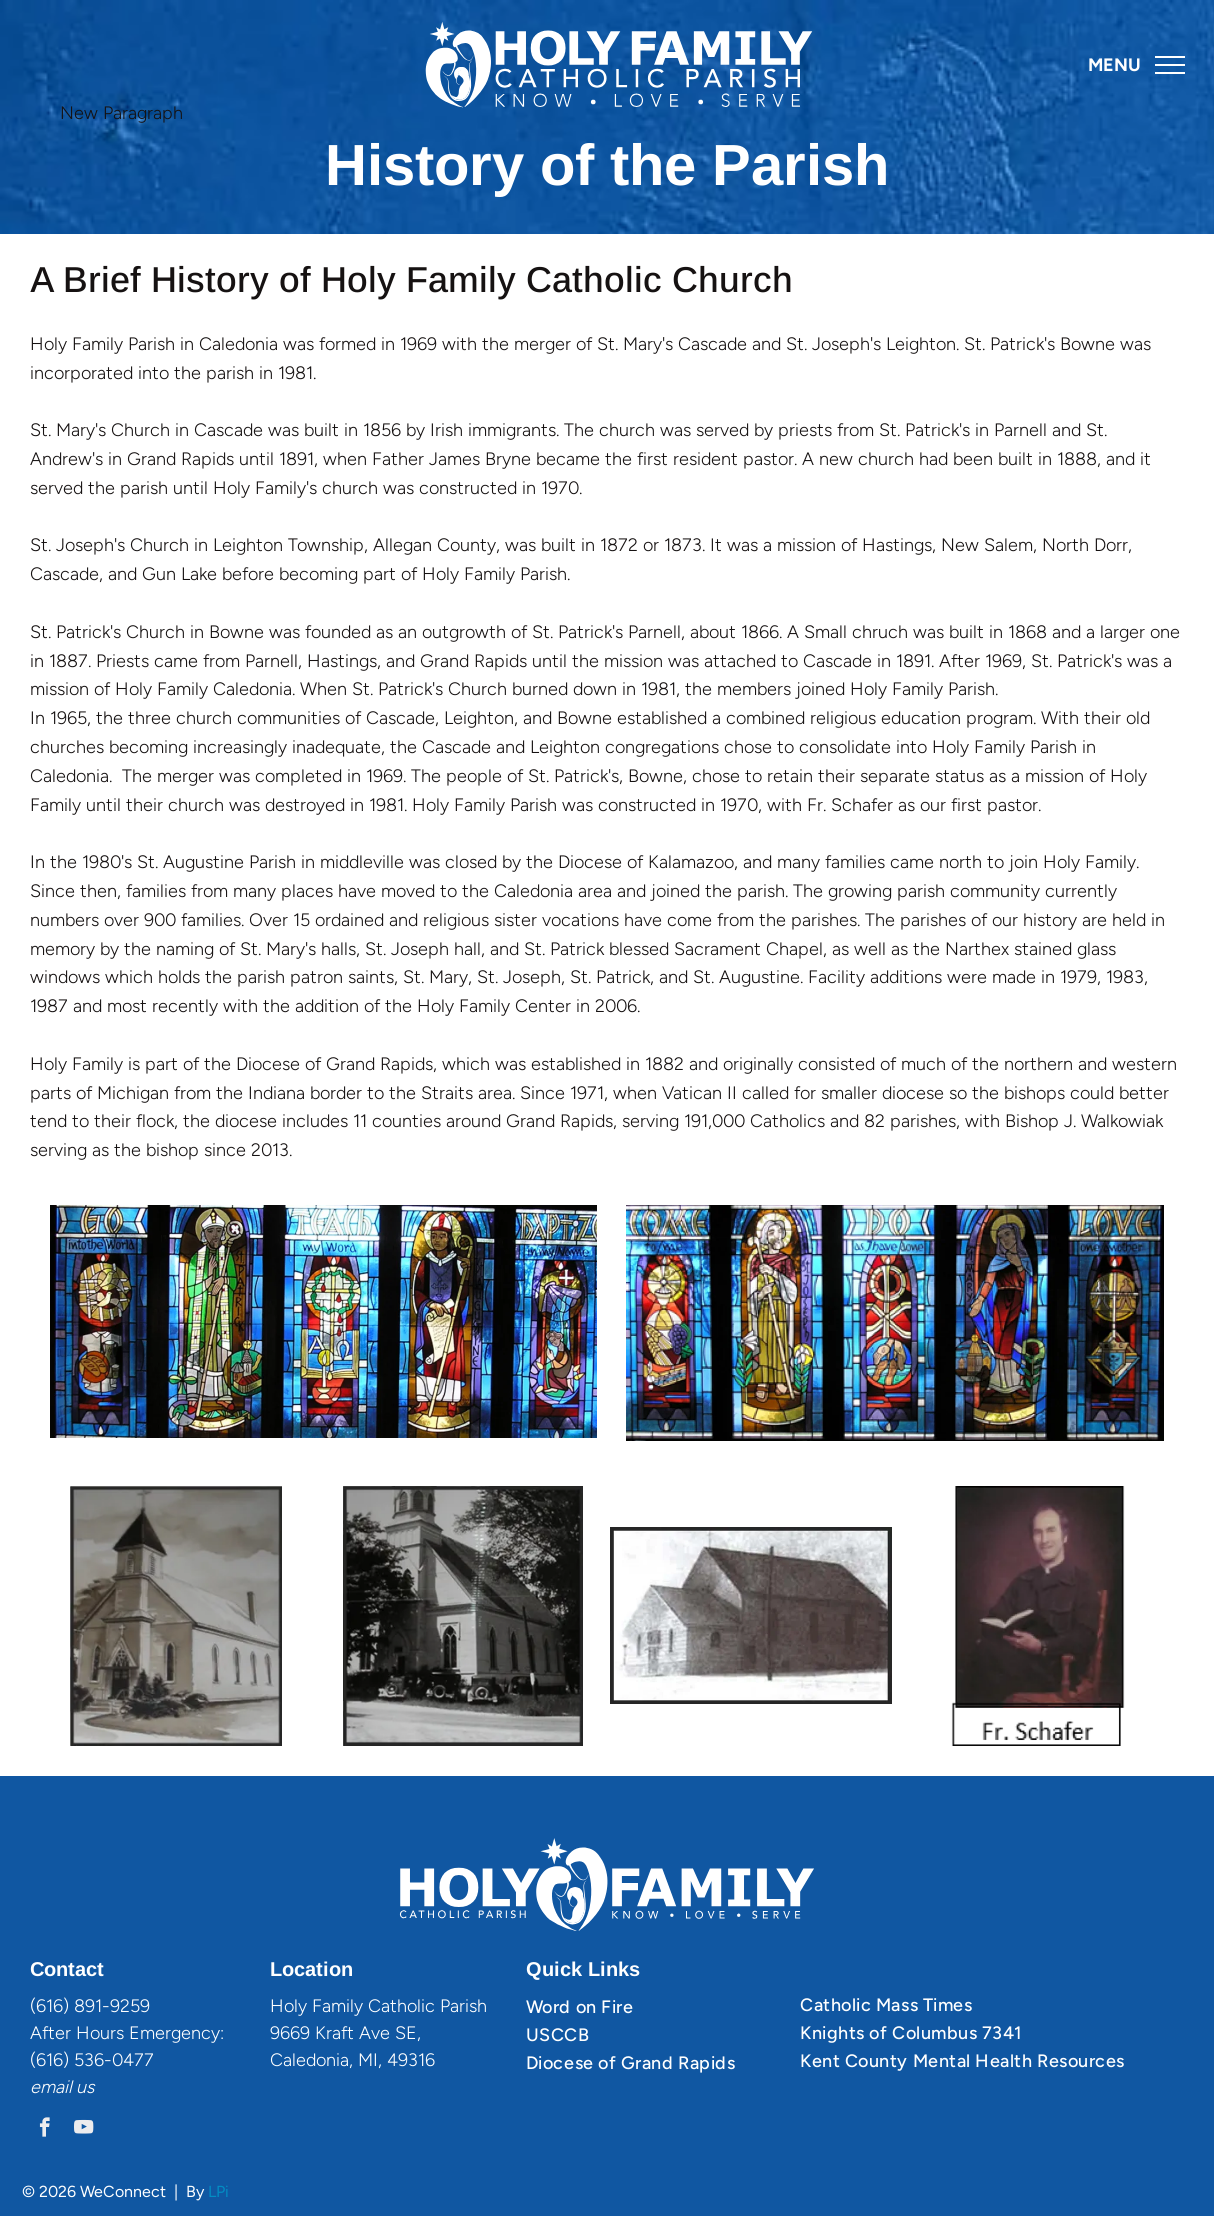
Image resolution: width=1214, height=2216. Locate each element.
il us (79, 2087)
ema (47, 2087)
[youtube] (83, 2130)
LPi (218, 2191)
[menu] (1170, 65)
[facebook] (44, 2130)
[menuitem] (655, 2007)
